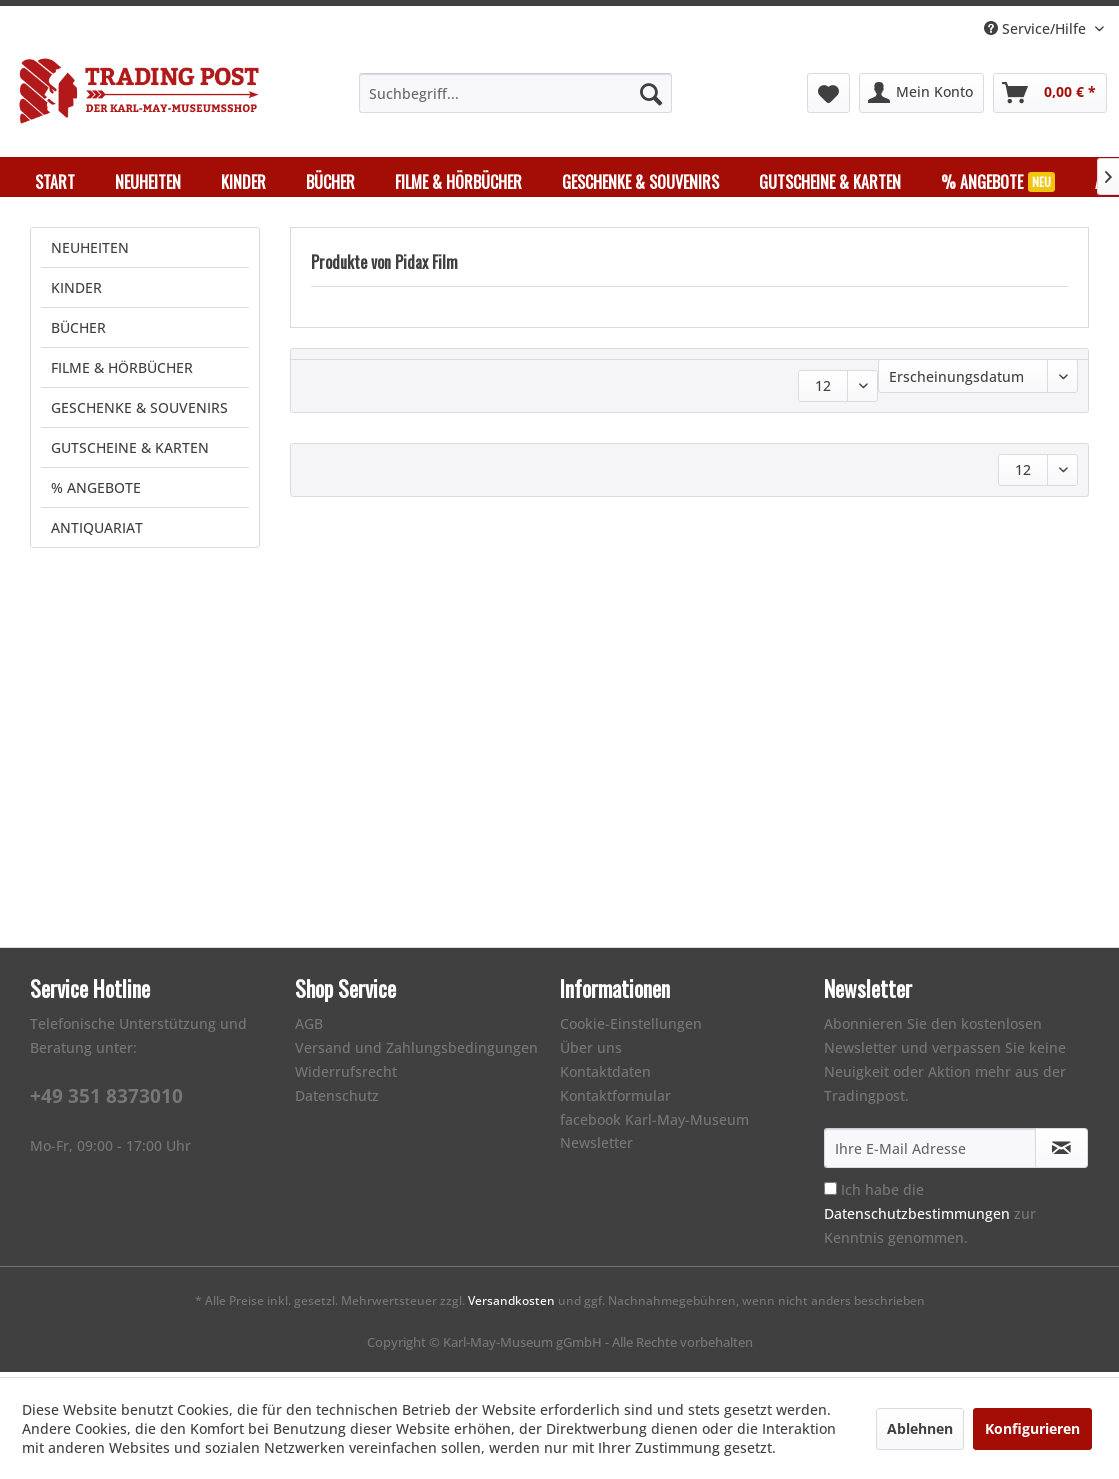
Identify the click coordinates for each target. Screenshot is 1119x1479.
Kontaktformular (615, 1100)
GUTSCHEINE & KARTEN (130, 452)
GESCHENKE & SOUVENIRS (139, 412)
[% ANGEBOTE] (998, 182)
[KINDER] (243, 182)
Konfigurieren (1032, 1428)
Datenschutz (337, 1100)
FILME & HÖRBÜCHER (122, 372)
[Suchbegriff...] (515, 93)
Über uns (591, 1052)
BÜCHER (78, 332)
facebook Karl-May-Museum (654, 1124)
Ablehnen (920, 1428)
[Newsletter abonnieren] (1061, 1153)
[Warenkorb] (1050, 93)
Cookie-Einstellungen (631, 1028)
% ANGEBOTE (96, 492)
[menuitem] (515, 93)
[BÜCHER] (330, 182)
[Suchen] (651, 93)
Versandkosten (511, 1305)
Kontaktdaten (605, 1076)
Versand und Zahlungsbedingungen (416, 1052)
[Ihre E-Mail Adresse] (930, 1153)
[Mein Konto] (921, 93)
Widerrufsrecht (346, 1076)
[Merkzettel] (828, 93)
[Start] (55, 182)
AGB (309, 1028)
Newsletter (596, 1147)
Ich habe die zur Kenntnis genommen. (930, 1218)
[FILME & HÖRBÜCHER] (458, 182)
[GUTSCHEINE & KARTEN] (830, 182)
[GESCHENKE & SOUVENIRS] (640, 182)
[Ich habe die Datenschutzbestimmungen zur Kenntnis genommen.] (830, 1193)
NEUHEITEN (90, 252)
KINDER (76, 292)
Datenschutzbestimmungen (917, 1218)
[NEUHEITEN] (148, 182)
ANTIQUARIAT (97, 532)
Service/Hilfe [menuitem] (1037, 28)
